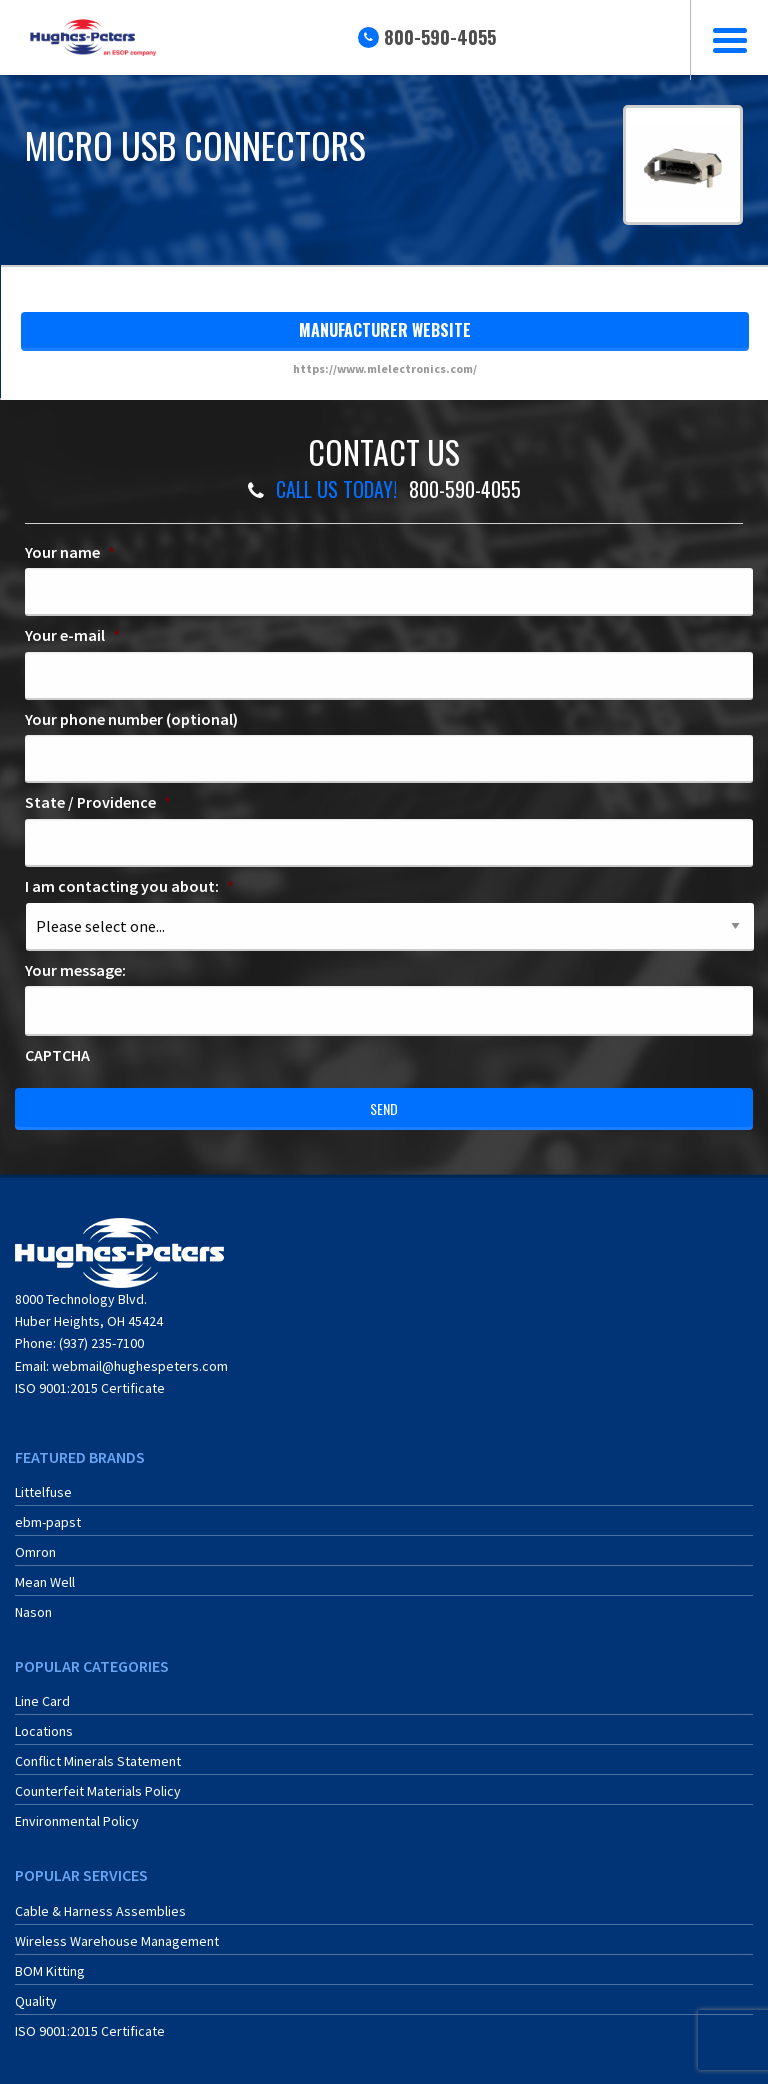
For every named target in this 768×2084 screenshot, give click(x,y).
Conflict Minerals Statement (98, 1761)
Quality (36, 2001)
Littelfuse (43, 1492)
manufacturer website (385, 330)
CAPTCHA (57, 1055)
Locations (44, 1731)
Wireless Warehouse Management (117, 1941)
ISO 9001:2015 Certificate (90, 1388)
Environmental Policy (77, 1821)
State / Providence (98, 802)
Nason (33, 1612)
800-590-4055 (440, 37)
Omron (35, 1552)
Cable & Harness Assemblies (100, 1911)
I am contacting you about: (129, 886)
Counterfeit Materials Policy (98, 1791)
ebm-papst (48, 1522)
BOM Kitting (50, 1971)
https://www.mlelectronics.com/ (385, 368)
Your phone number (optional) (131, 719)
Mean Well (45, 1582)
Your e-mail (72, 635)
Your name (70, 552)
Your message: (75, 970)
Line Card (42, 1701)
